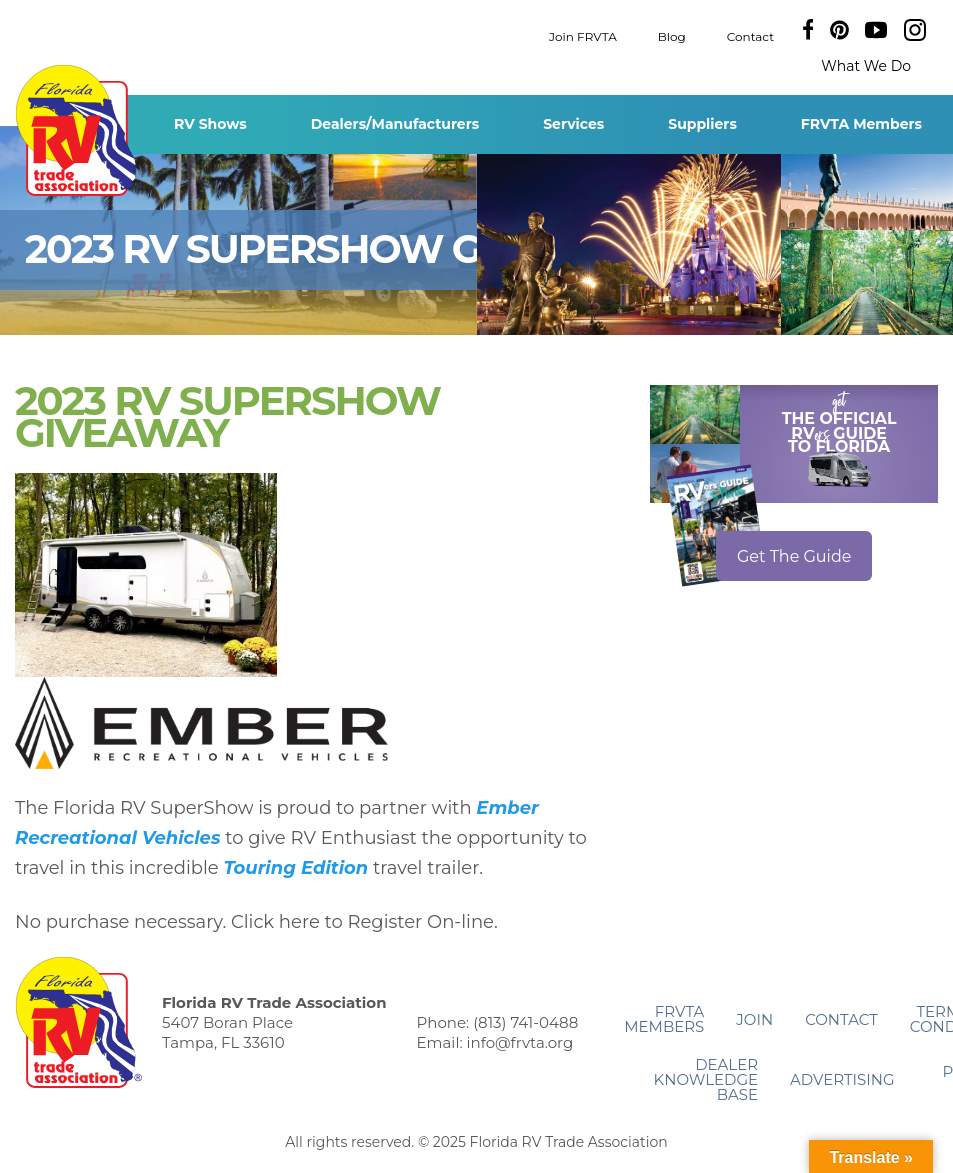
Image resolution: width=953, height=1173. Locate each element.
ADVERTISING (842, 1079)
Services (573, 124)
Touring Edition (295, 868)
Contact (750, 35)
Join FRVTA (583, 35)
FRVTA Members (861, 124)
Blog (672, 35)
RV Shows (210, 124)
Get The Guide (794, 556)
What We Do (866, 66)
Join (754, 1019)
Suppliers (702, 124)
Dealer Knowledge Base (706, 1079)
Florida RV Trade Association (78, 130)
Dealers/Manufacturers (395, 124)
